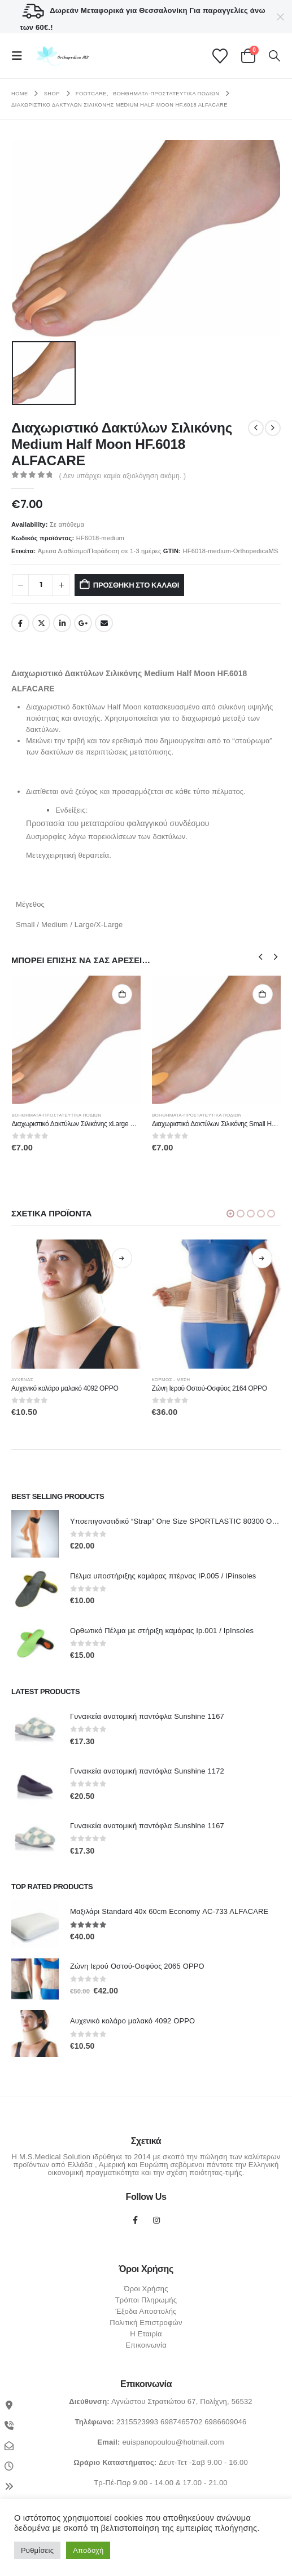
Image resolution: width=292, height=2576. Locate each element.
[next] (273, 428)
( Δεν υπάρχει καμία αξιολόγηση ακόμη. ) (122, 476)
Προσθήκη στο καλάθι (136, 585)
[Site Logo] (61, 56)
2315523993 (137, 2422)
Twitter (41, 623)
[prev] (256, 428)
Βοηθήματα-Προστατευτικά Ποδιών (57, 1115)
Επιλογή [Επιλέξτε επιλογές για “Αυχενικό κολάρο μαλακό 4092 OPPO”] (154, 1258)
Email (104, 623)
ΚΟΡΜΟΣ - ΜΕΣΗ (203, 1379)
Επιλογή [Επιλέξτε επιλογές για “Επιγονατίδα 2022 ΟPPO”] (14, 1258)
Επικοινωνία (146, 2345)
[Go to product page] (76, 1040)
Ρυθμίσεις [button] (37, 2550)
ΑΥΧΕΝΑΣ (55, 1379)
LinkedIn (62, 623)
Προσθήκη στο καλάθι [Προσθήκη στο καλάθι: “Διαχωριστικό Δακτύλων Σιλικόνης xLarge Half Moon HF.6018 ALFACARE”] (122, 994)
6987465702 (181, 2422)
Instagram (156, 2220)
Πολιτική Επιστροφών (146, 2322)
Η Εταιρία (146, 2334)
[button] (20, 55)
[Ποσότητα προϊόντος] (40, 585)
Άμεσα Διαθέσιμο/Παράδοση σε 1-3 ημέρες (100, 551)
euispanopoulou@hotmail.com (173, 2442)
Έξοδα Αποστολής (145, 2311)
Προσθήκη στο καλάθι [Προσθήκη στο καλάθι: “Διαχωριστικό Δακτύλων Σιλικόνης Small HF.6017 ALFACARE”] (262, 994)
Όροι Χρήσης (146, 2288)
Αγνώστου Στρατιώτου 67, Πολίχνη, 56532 (181, 2401)
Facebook (20, 623)
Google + (83, 623)
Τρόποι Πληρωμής (146, 2300)
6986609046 (225, 2422)
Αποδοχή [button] (88, 2550)
